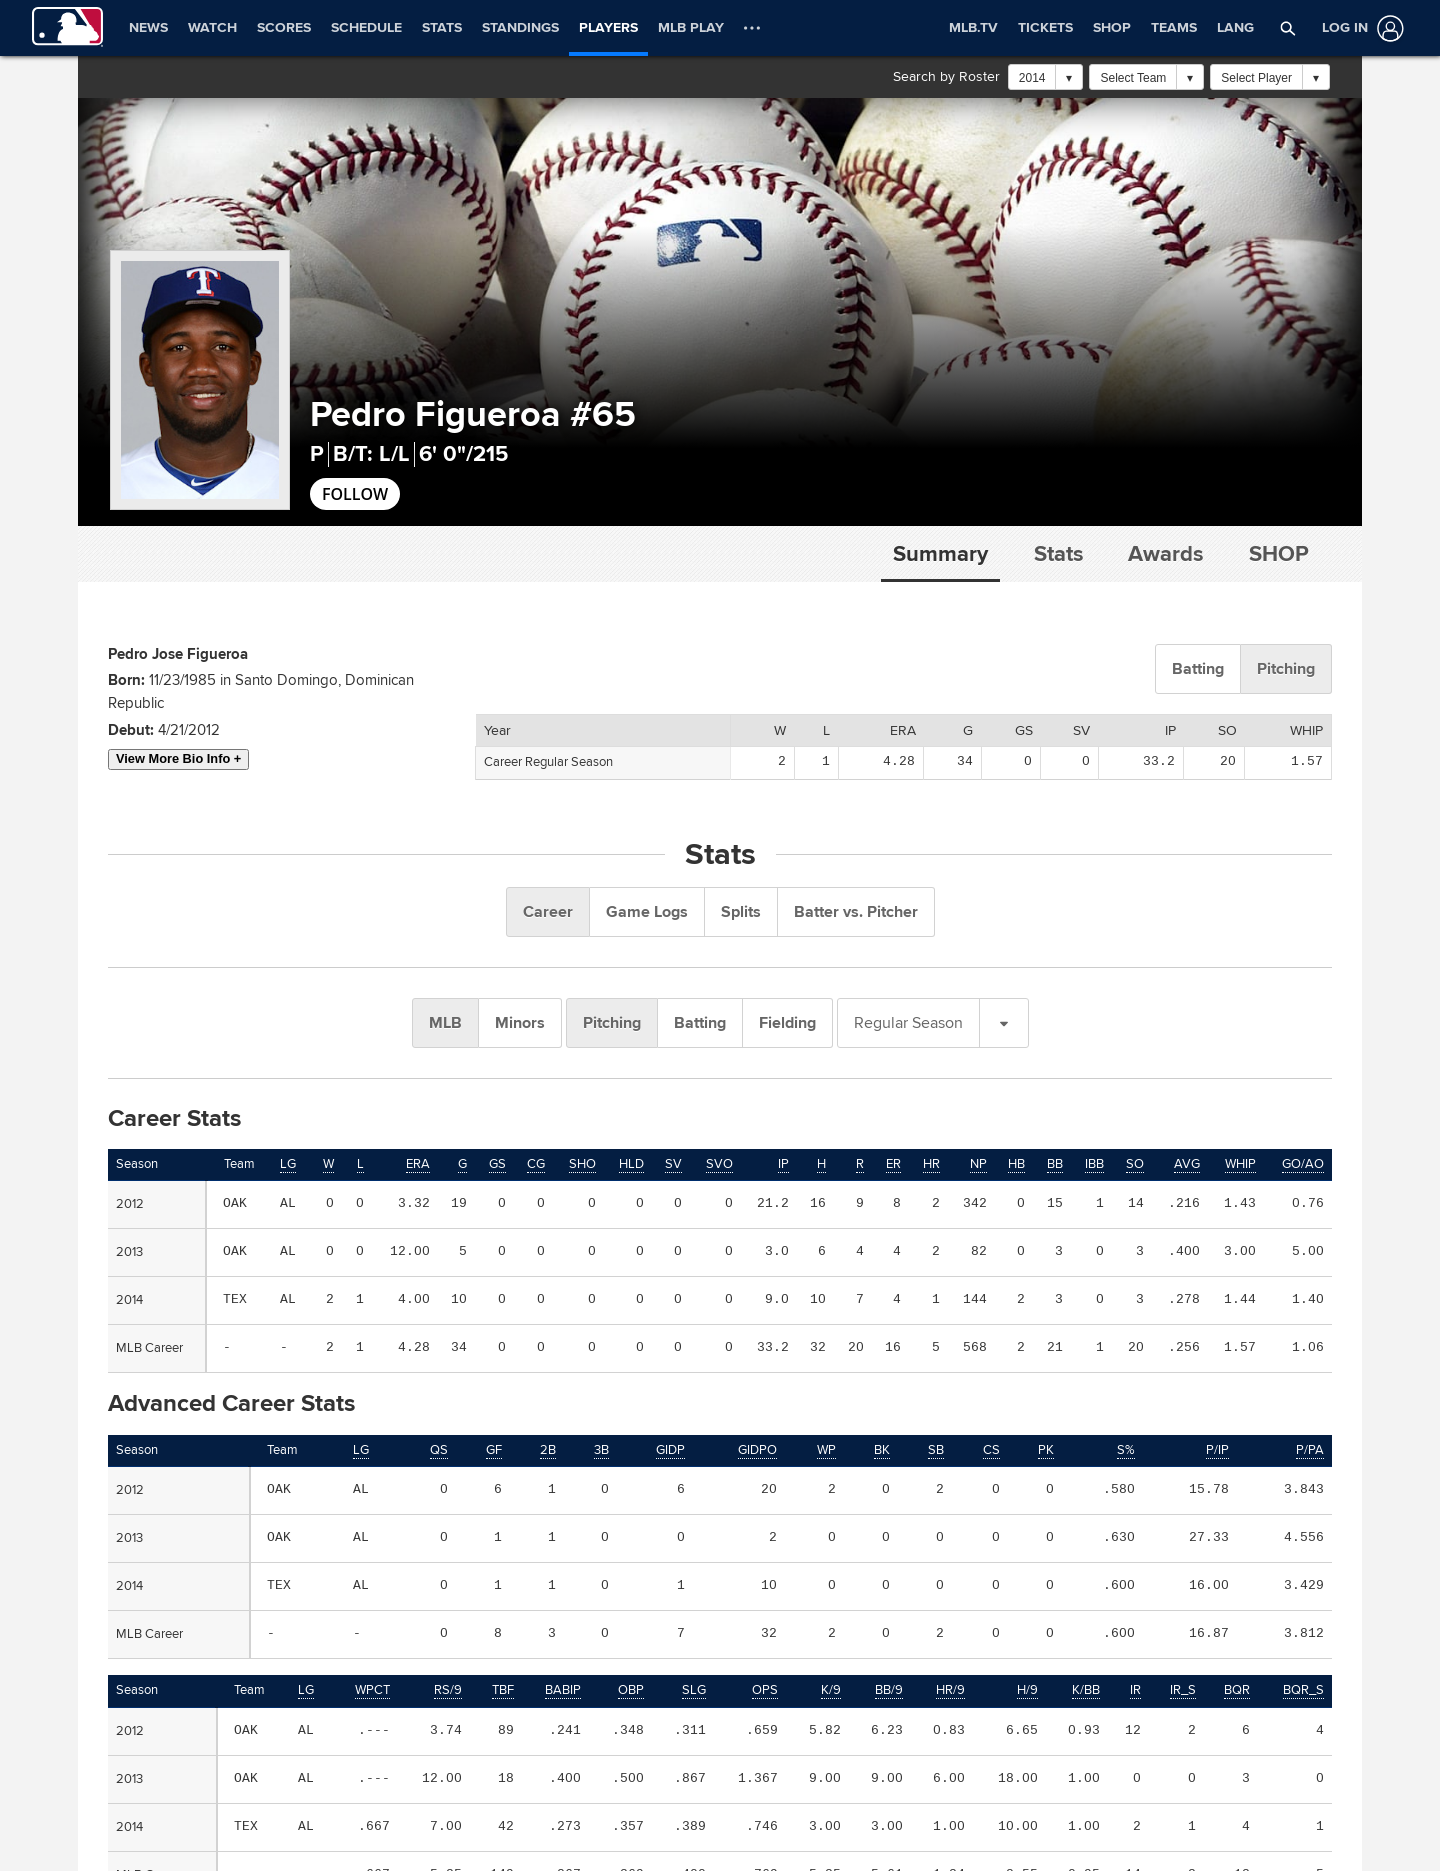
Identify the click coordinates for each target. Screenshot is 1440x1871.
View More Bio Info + (178, 758)
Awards (1165, 554)
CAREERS (1090, 1753)
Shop (1279, 554)
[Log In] (1359, 28)
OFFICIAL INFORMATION (169, 1753)
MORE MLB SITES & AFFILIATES (836, 1753)
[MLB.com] (121, 1838)
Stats (1058, 554)
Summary (940, 554)
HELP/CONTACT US (475, 1753)
